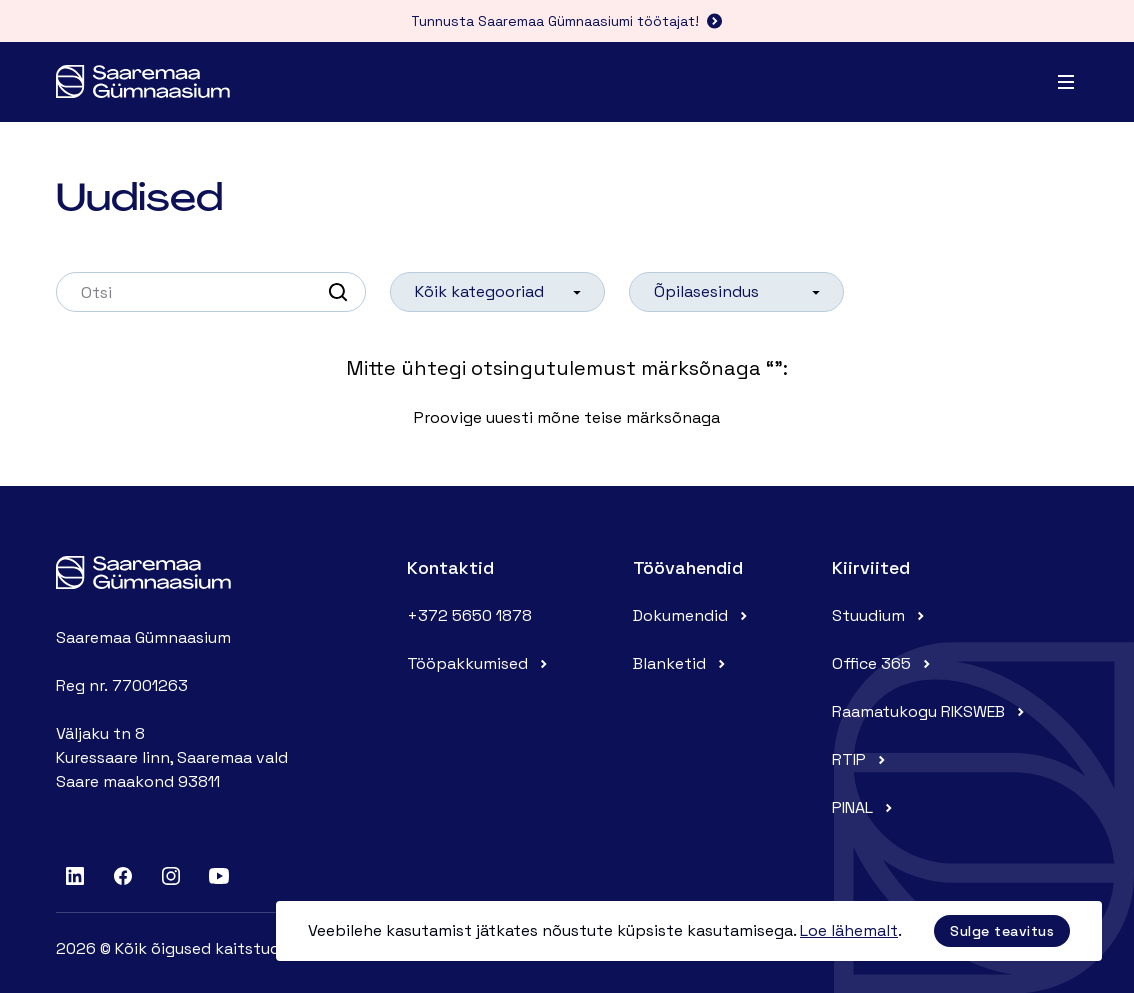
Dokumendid (692, 615)
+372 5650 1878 (469, 615)
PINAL (864, 807)
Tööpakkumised (479, 663)
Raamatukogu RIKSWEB (930, 711)
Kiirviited (871, 567)
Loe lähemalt (849, 930)
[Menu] (1066, 82)
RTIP (861, 759)
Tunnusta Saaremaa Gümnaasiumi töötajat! (567, 21)
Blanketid (681, 663)
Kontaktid (450, 567)
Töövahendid (688, 567)
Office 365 (883, 663)
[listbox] (497, 292)
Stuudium (880, 615)
